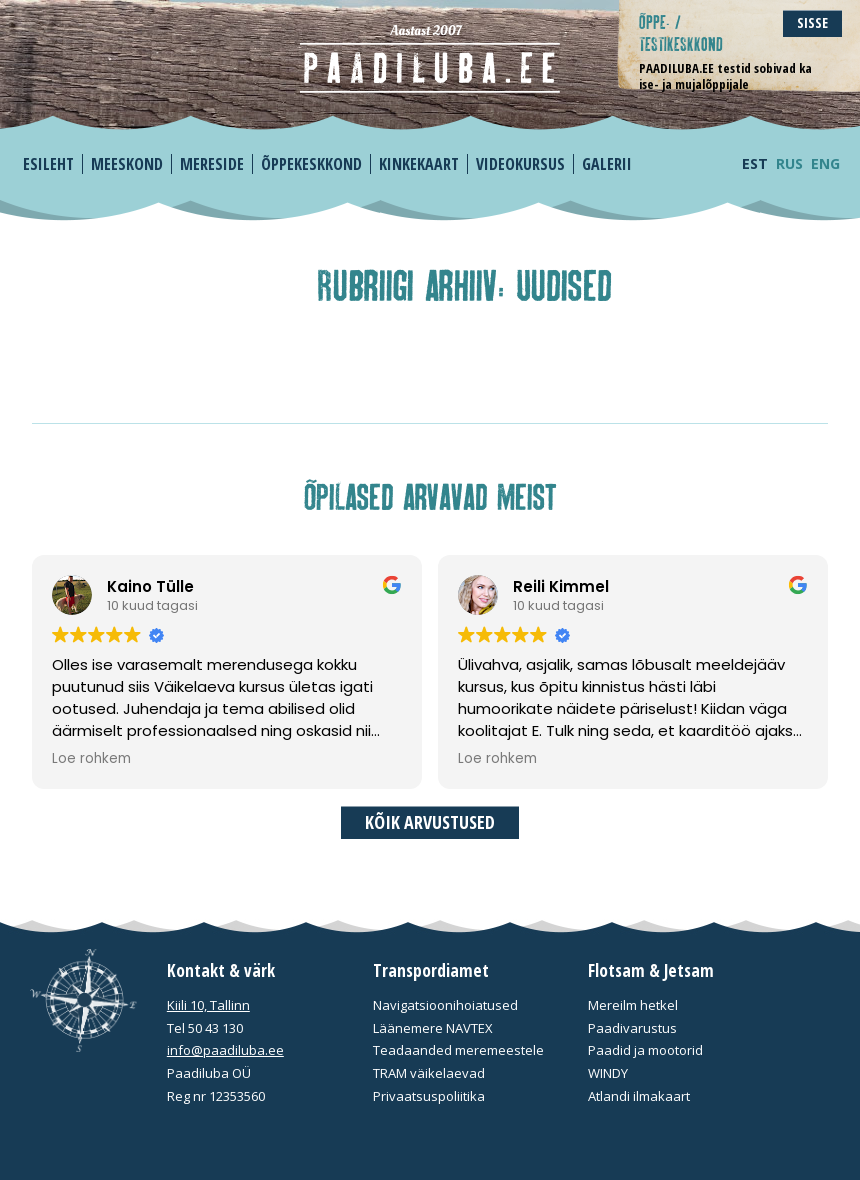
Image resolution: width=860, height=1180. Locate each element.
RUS (789, 163)
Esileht (48, 164)
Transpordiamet (431, 970)
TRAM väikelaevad (429, 1073)
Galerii (607, 164)
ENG (825, 163)
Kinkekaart (419, 164)
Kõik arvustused (430, 822)
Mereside (212, 164)
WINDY (608, 1073)
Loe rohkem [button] (91, 759)
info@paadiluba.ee (225, 1050)
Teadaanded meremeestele (458, 1050)
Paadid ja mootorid (645, 1050)
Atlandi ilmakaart (639, 1096)
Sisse (812, 22)
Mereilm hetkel (633, 1005)
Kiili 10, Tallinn (208, 1005)
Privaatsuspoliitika (429, 1096)
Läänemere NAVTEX (433, 1028)
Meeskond (127, 164)
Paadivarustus (632, 1028)
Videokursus (520, 164)
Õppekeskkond (311, 164)
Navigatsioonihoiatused (445, 1005)
